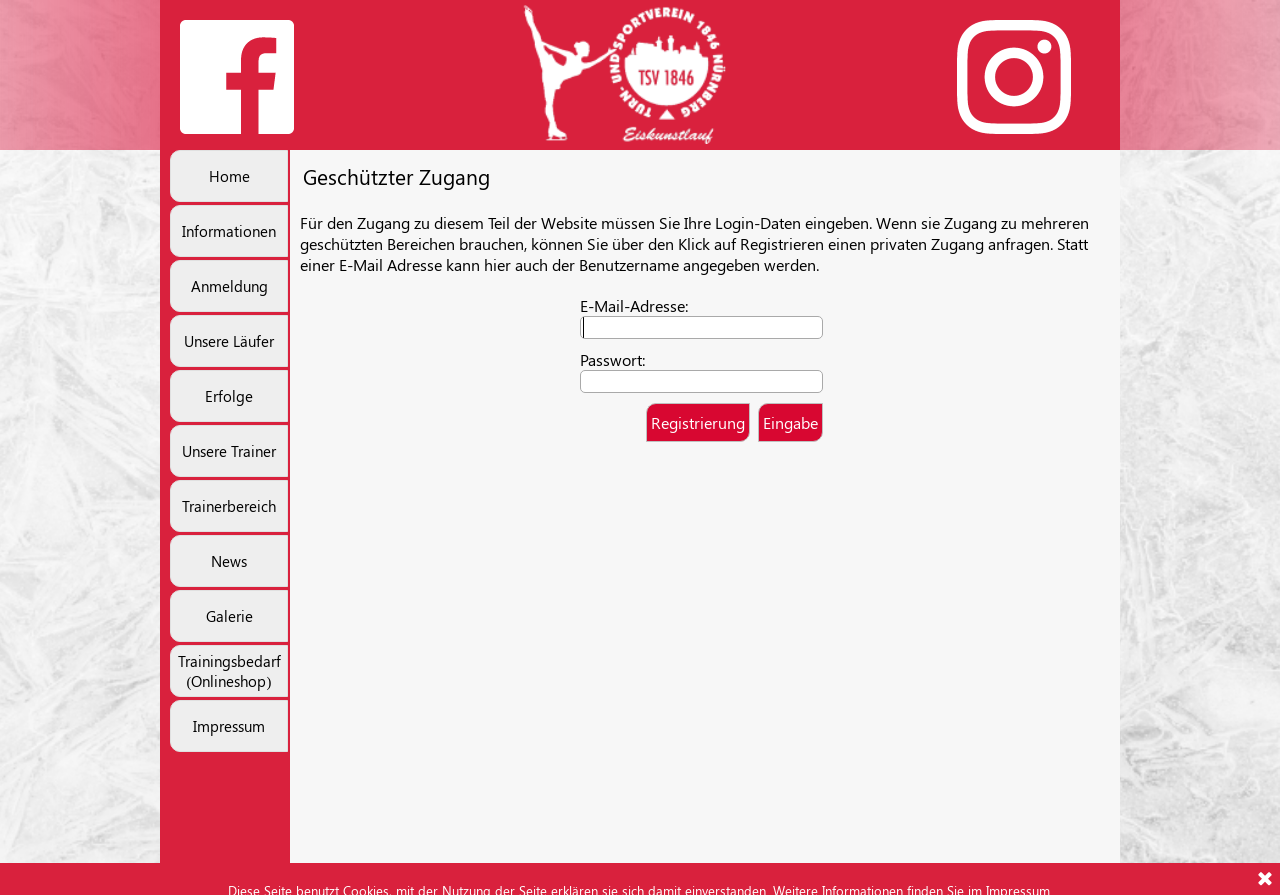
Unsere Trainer (229, 451)
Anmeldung (229, 286)
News (229, 561)
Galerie (229, 616)
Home (229, 176)
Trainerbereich (229, 506)
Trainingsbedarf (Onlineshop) (229, 671)
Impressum (229, 726)
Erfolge (229, 396)
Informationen (229, 231)
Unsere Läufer (229, 341)
